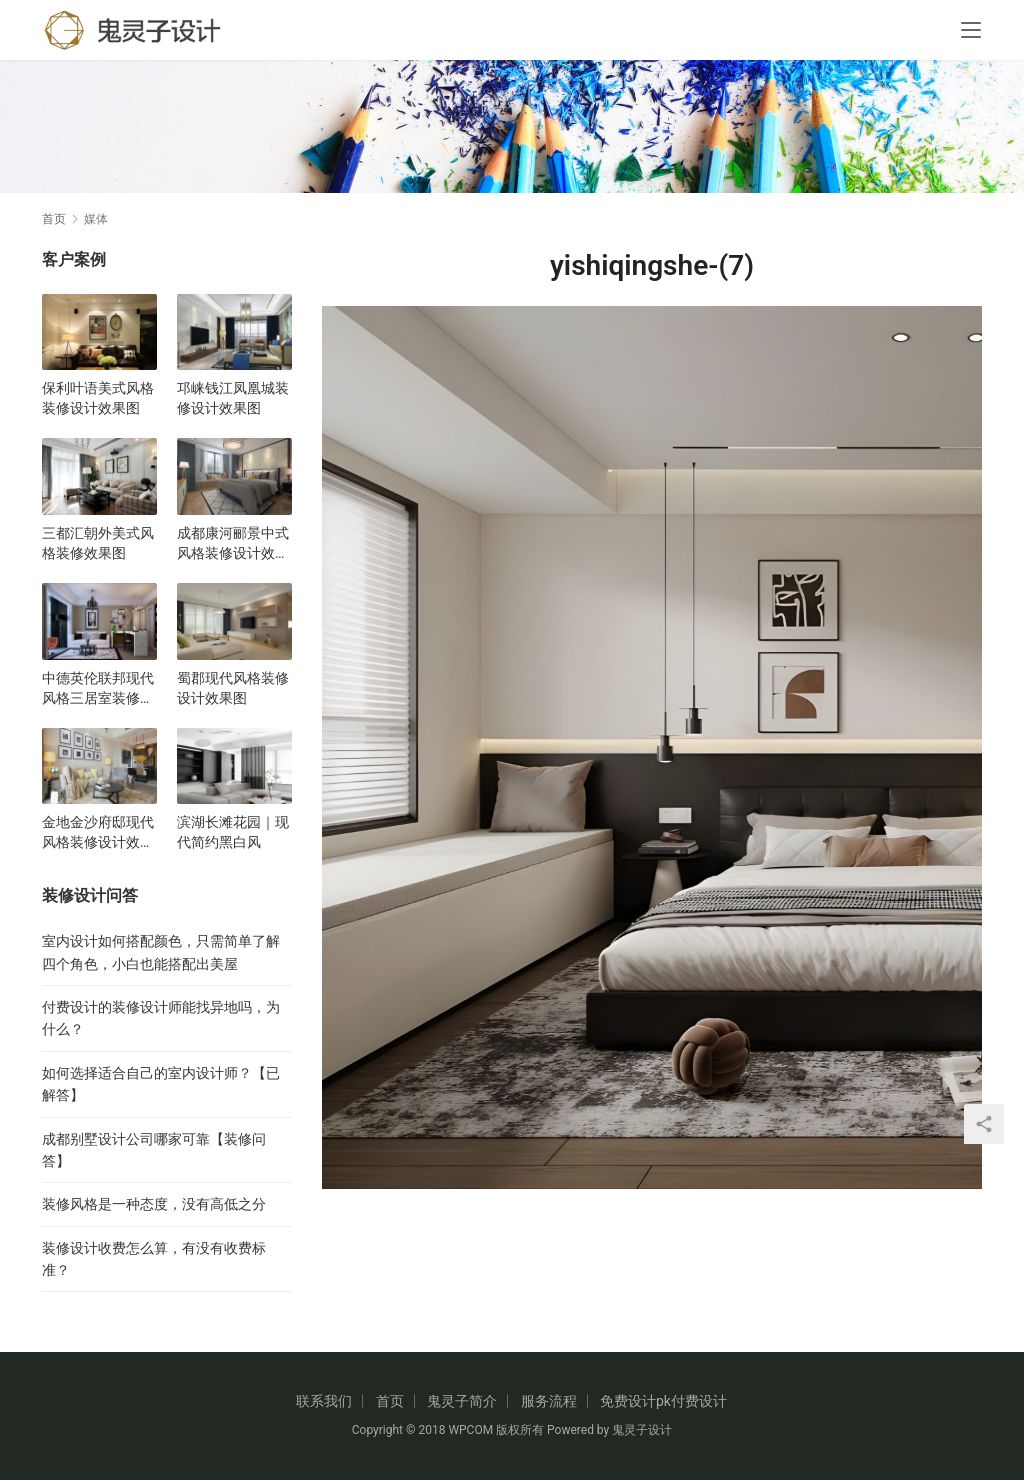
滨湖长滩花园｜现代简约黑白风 (233, 832)
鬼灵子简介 (462, 1401)
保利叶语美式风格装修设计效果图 (98, 398)
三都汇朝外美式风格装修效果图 (98, 543)
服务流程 (549, 1401)
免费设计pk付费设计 (663, 1401)
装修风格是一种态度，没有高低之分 (154, 1204)
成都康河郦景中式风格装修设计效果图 (233, 544)
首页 (54, 219)
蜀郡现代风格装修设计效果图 (233, 688)
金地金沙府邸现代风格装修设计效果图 (98, 833)
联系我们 (324, 1401)
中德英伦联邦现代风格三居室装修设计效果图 (98, 689)
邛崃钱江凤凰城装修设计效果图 (233, 398)
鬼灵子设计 (642, 1430)
